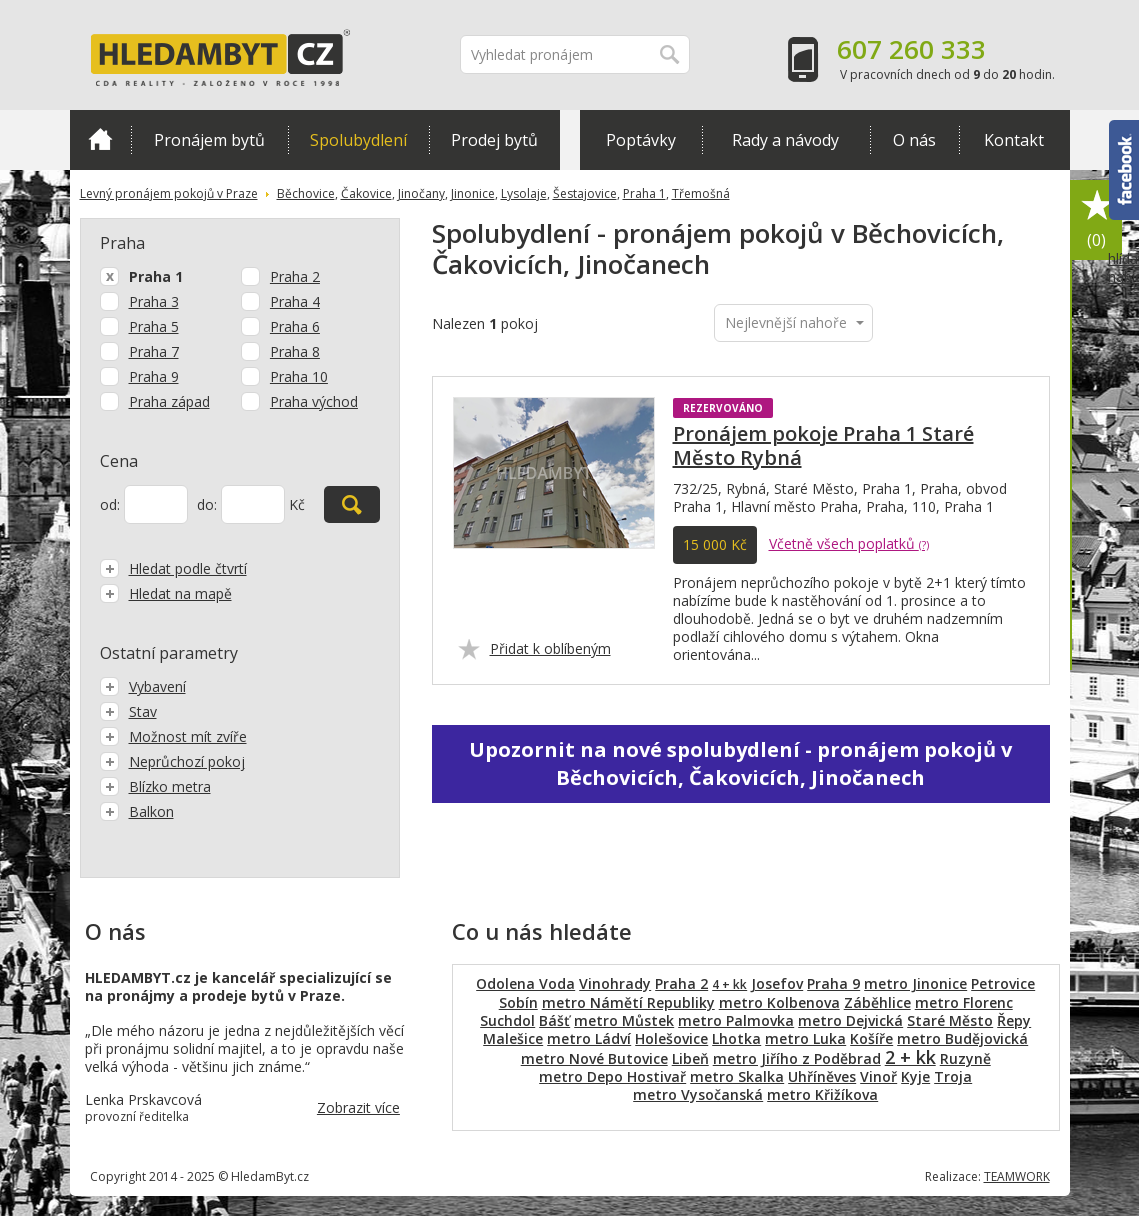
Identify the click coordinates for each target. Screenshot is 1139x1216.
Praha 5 (154, 326)
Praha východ (314, 401)
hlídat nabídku (1123, 305)
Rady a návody (785, 140)
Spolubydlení (358, 140)
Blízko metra (155, 786)
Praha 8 (295, 351)
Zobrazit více (358, 1107)
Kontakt (1014, 140)
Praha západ (169, 401)
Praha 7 (154, 351)
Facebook (1124, 170)
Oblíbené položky (1097, 220)
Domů (100, 139)
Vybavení (143, 686)
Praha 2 (295, 276)
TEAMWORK (1017, 1176)
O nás (914, 140)
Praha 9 (154, 376)
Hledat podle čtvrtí (173, 568)
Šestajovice (585, 193)
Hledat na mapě (166, 593)
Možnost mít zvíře (173, 736)
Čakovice (366, 193)
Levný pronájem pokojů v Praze (169, 193)
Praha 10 (299, 376)
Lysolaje (524, 193)
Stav (128, 711)
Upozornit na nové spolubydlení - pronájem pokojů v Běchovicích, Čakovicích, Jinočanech (740, 763)
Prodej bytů (494, 140)
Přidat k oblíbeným (550, 648)
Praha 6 (295, 326)
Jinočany (421, 193)
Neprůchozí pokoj (172, 761)
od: (110, 504)
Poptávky (641, 140)
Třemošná (701, 193)
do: (207, 504)
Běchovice (306, 193)
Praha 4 (295, 301)
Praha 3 (154, 301)
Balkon (137, 811)
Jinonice (473, 193)
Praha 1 (644, 193)
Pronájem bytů (209, 140)
